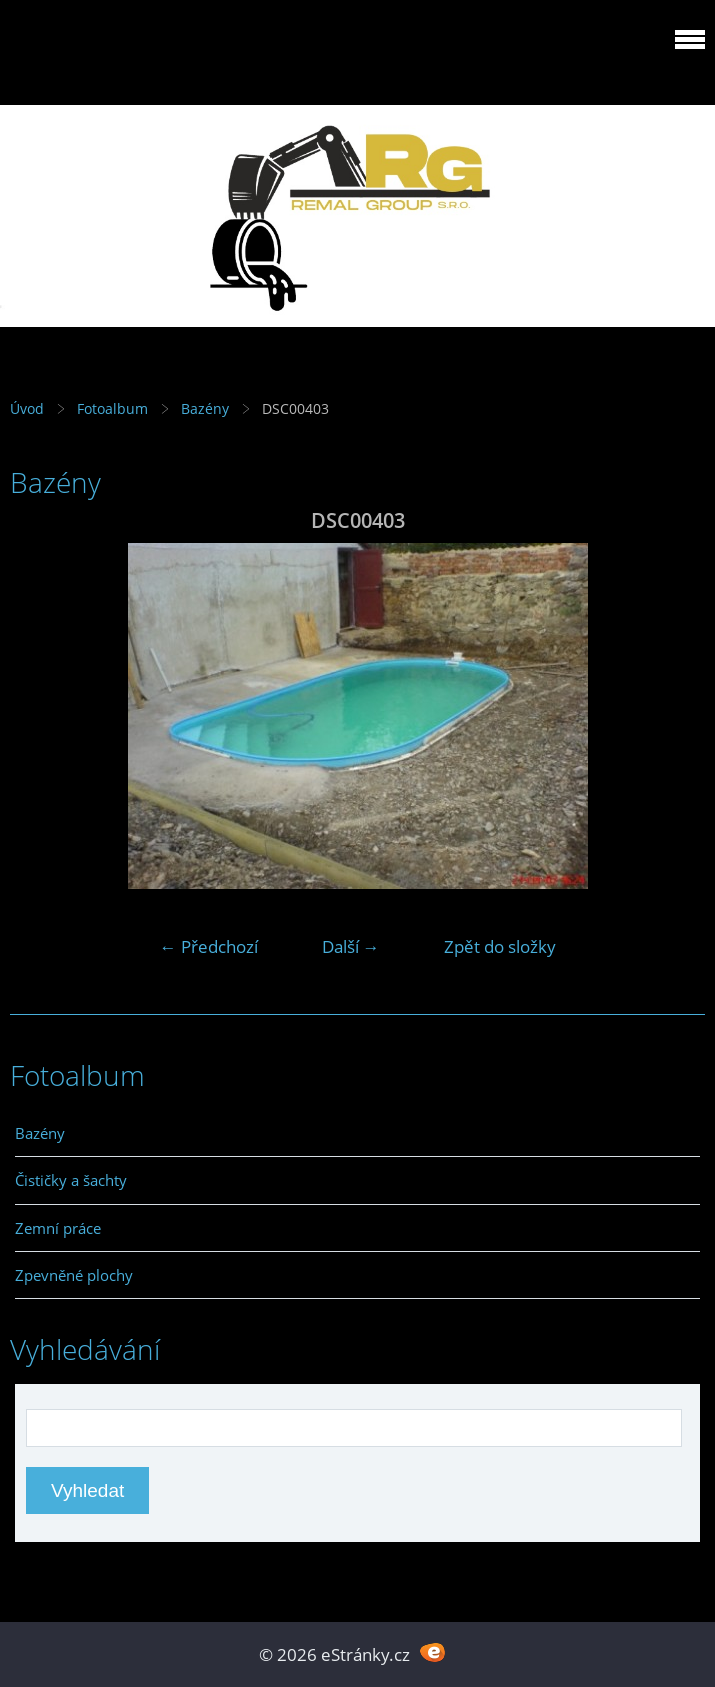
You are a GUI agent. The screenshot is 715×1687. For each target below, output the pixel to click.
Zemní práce (58, 1228)
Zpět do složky (500, 946)
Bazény (205, 408)
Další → (351, 946)
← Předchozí (209, 946)
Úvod (27, 408)
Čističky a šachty (71, 1180)
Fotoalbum (112, 408)
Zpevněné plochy (74, 1275)
